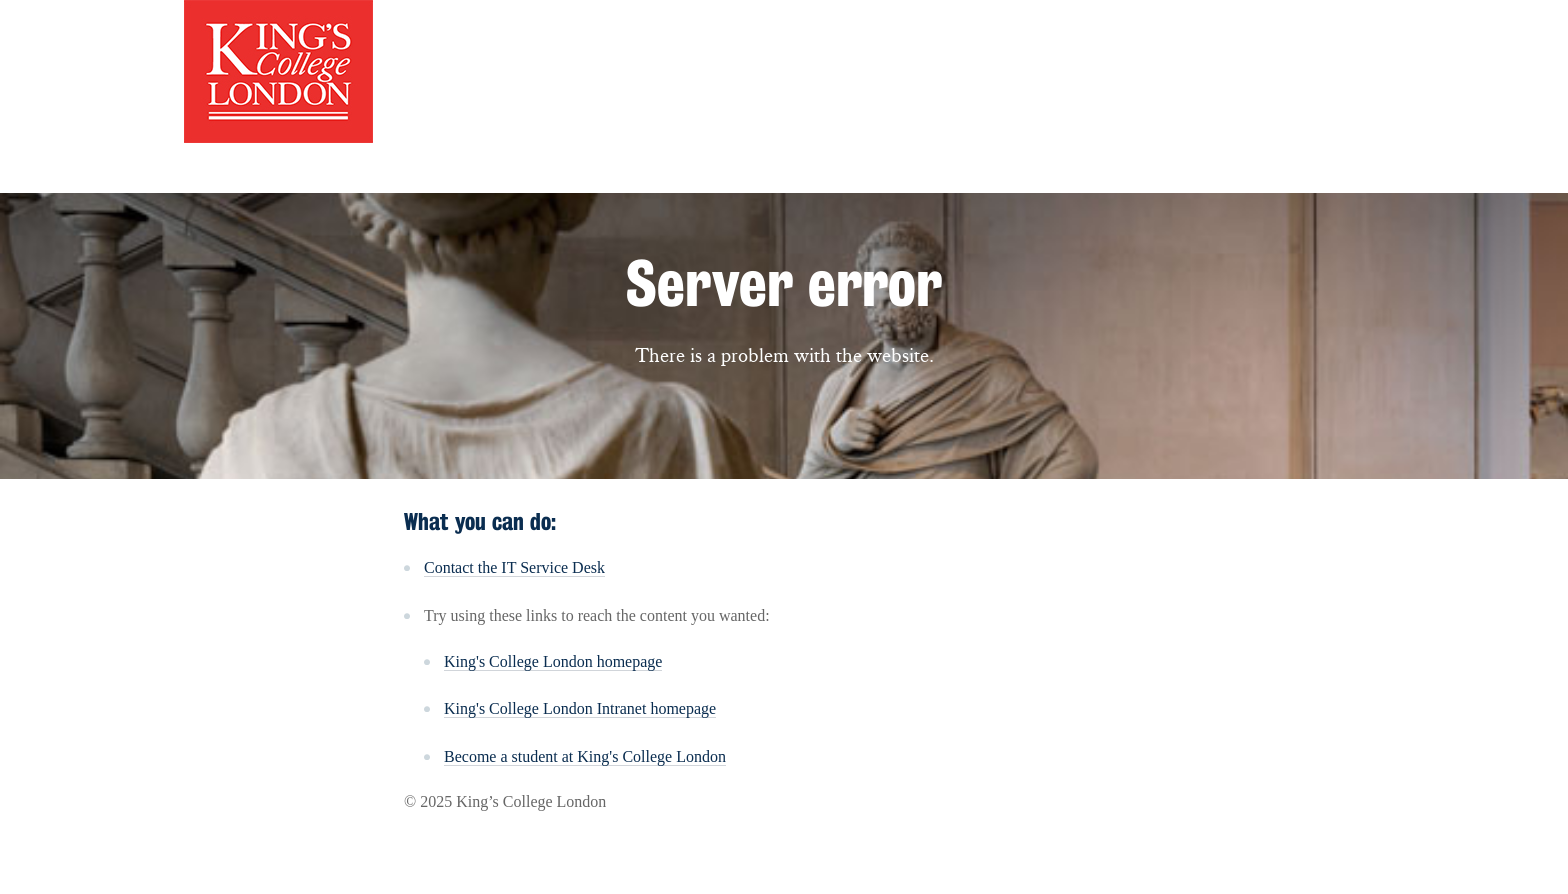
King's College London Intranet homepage (580, 708)
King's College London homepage (553, 661)
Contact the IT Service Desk (514, 567)
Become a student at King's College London (585, 756)
